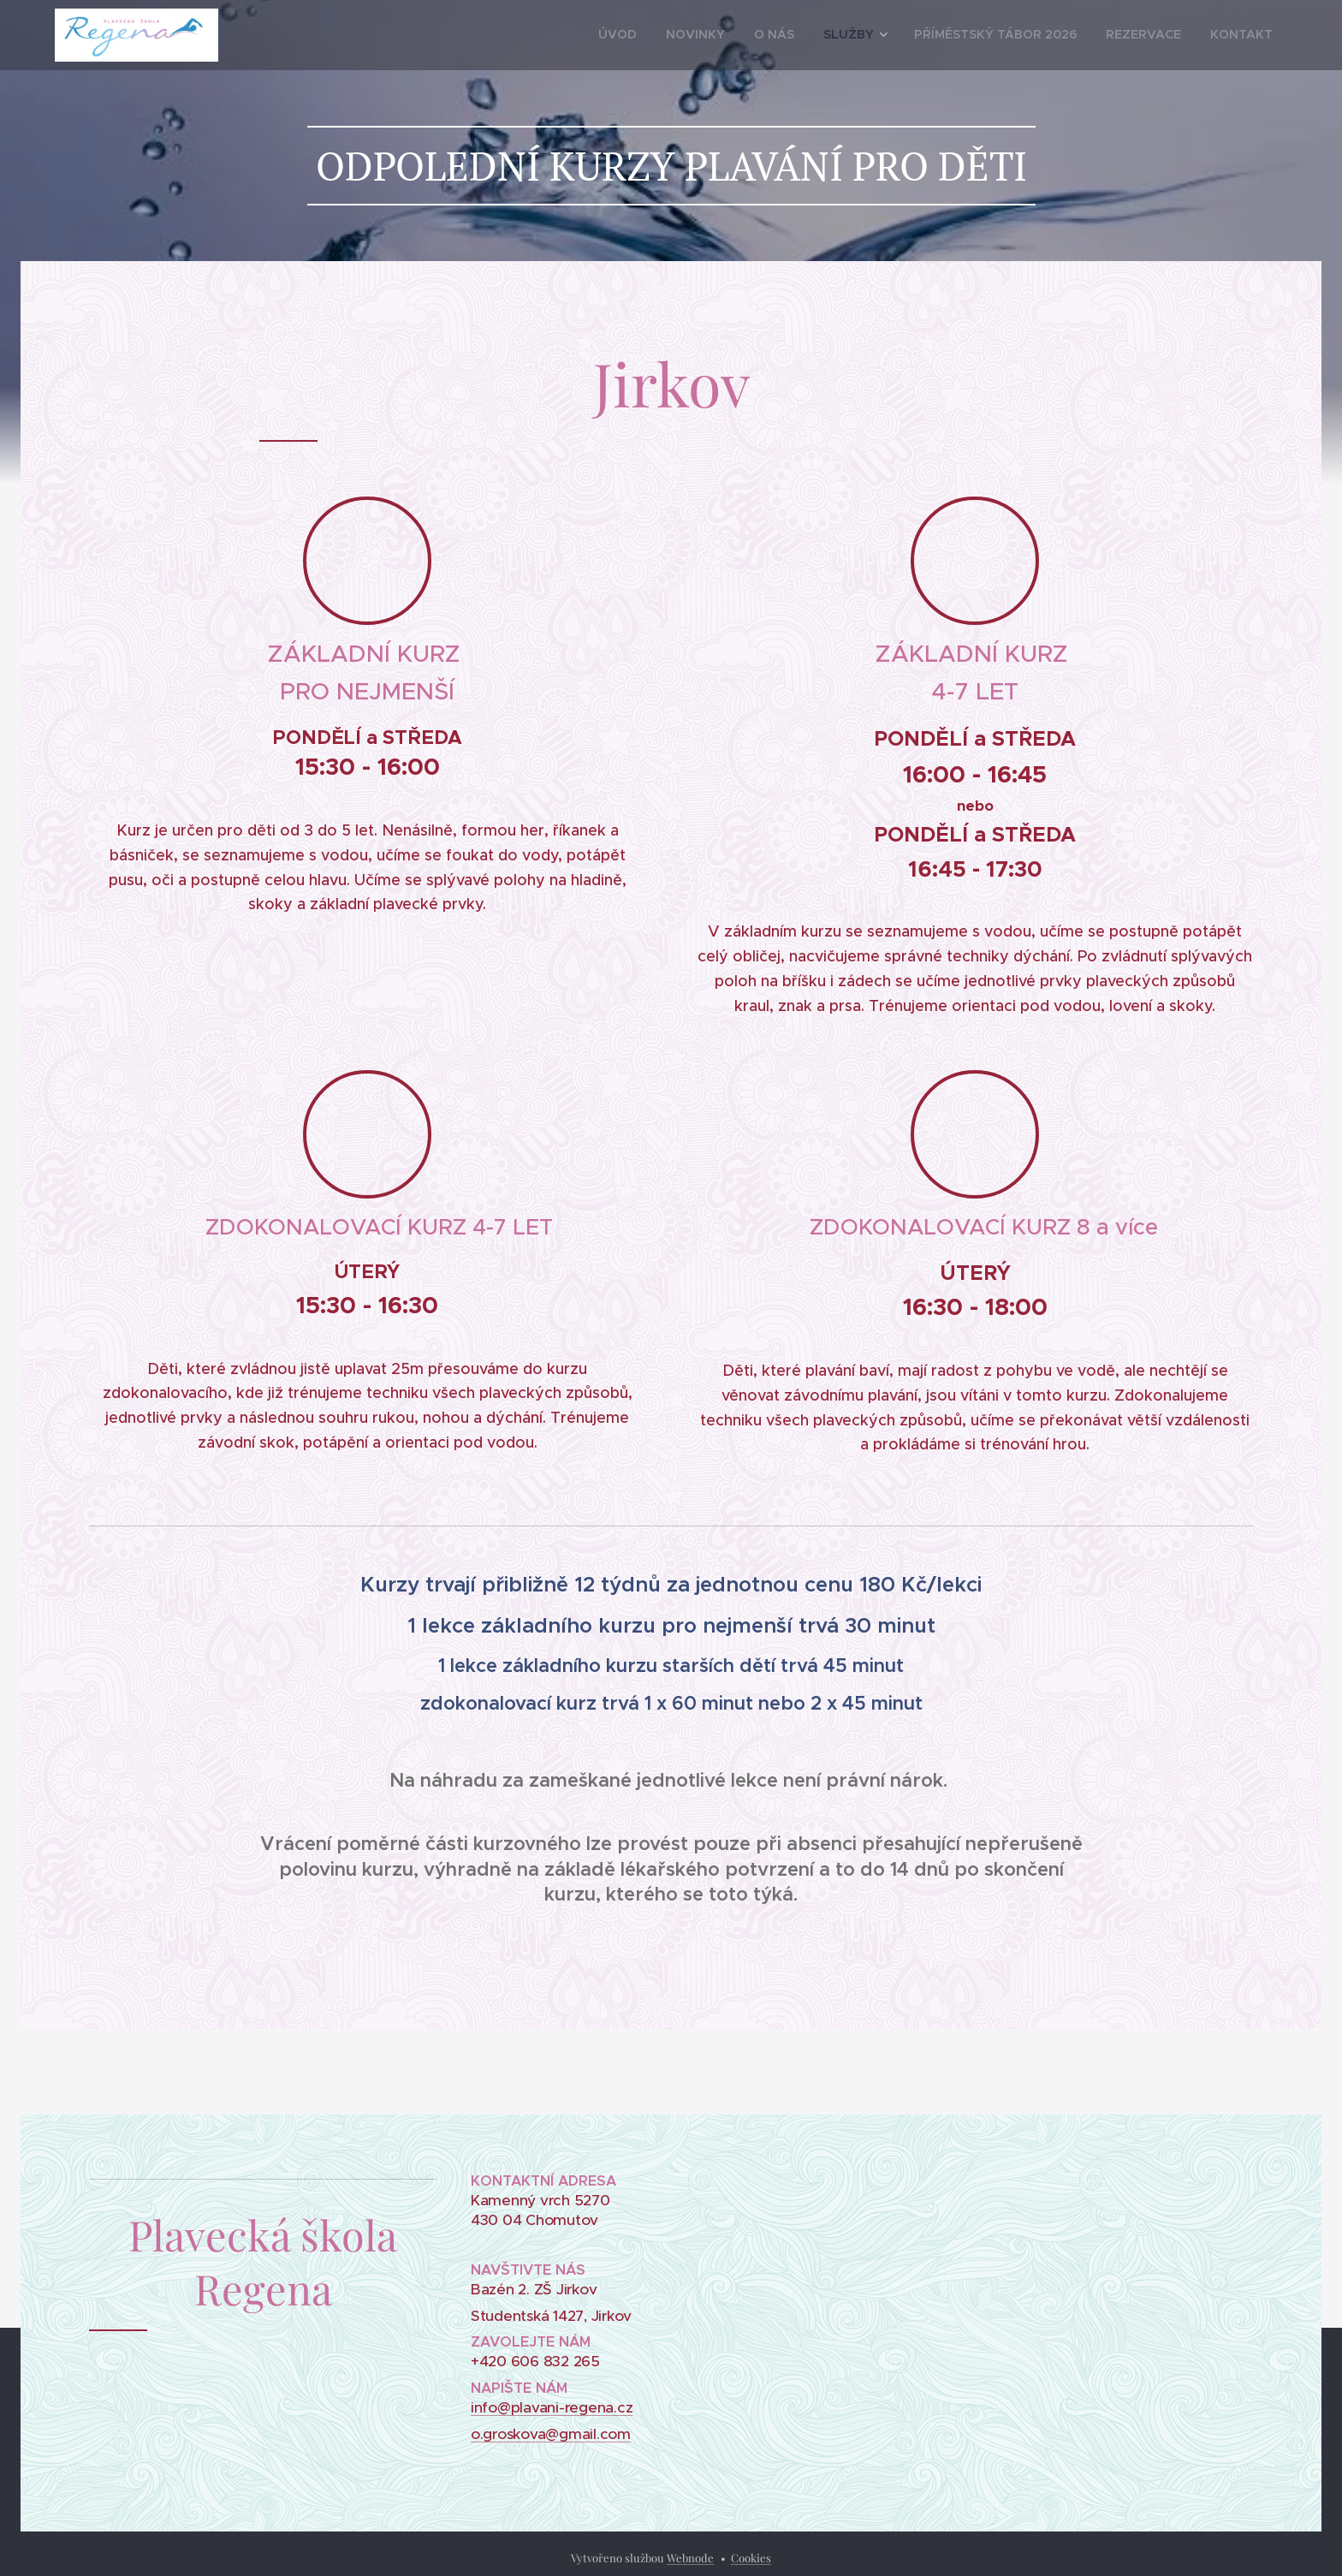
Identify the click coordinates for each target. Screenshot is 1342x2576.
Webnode (690, 2557)
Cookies (751, 2557)
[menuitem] (687, 35)
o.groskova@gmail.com (551, 2433)
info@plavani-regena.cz (551, 2407)
